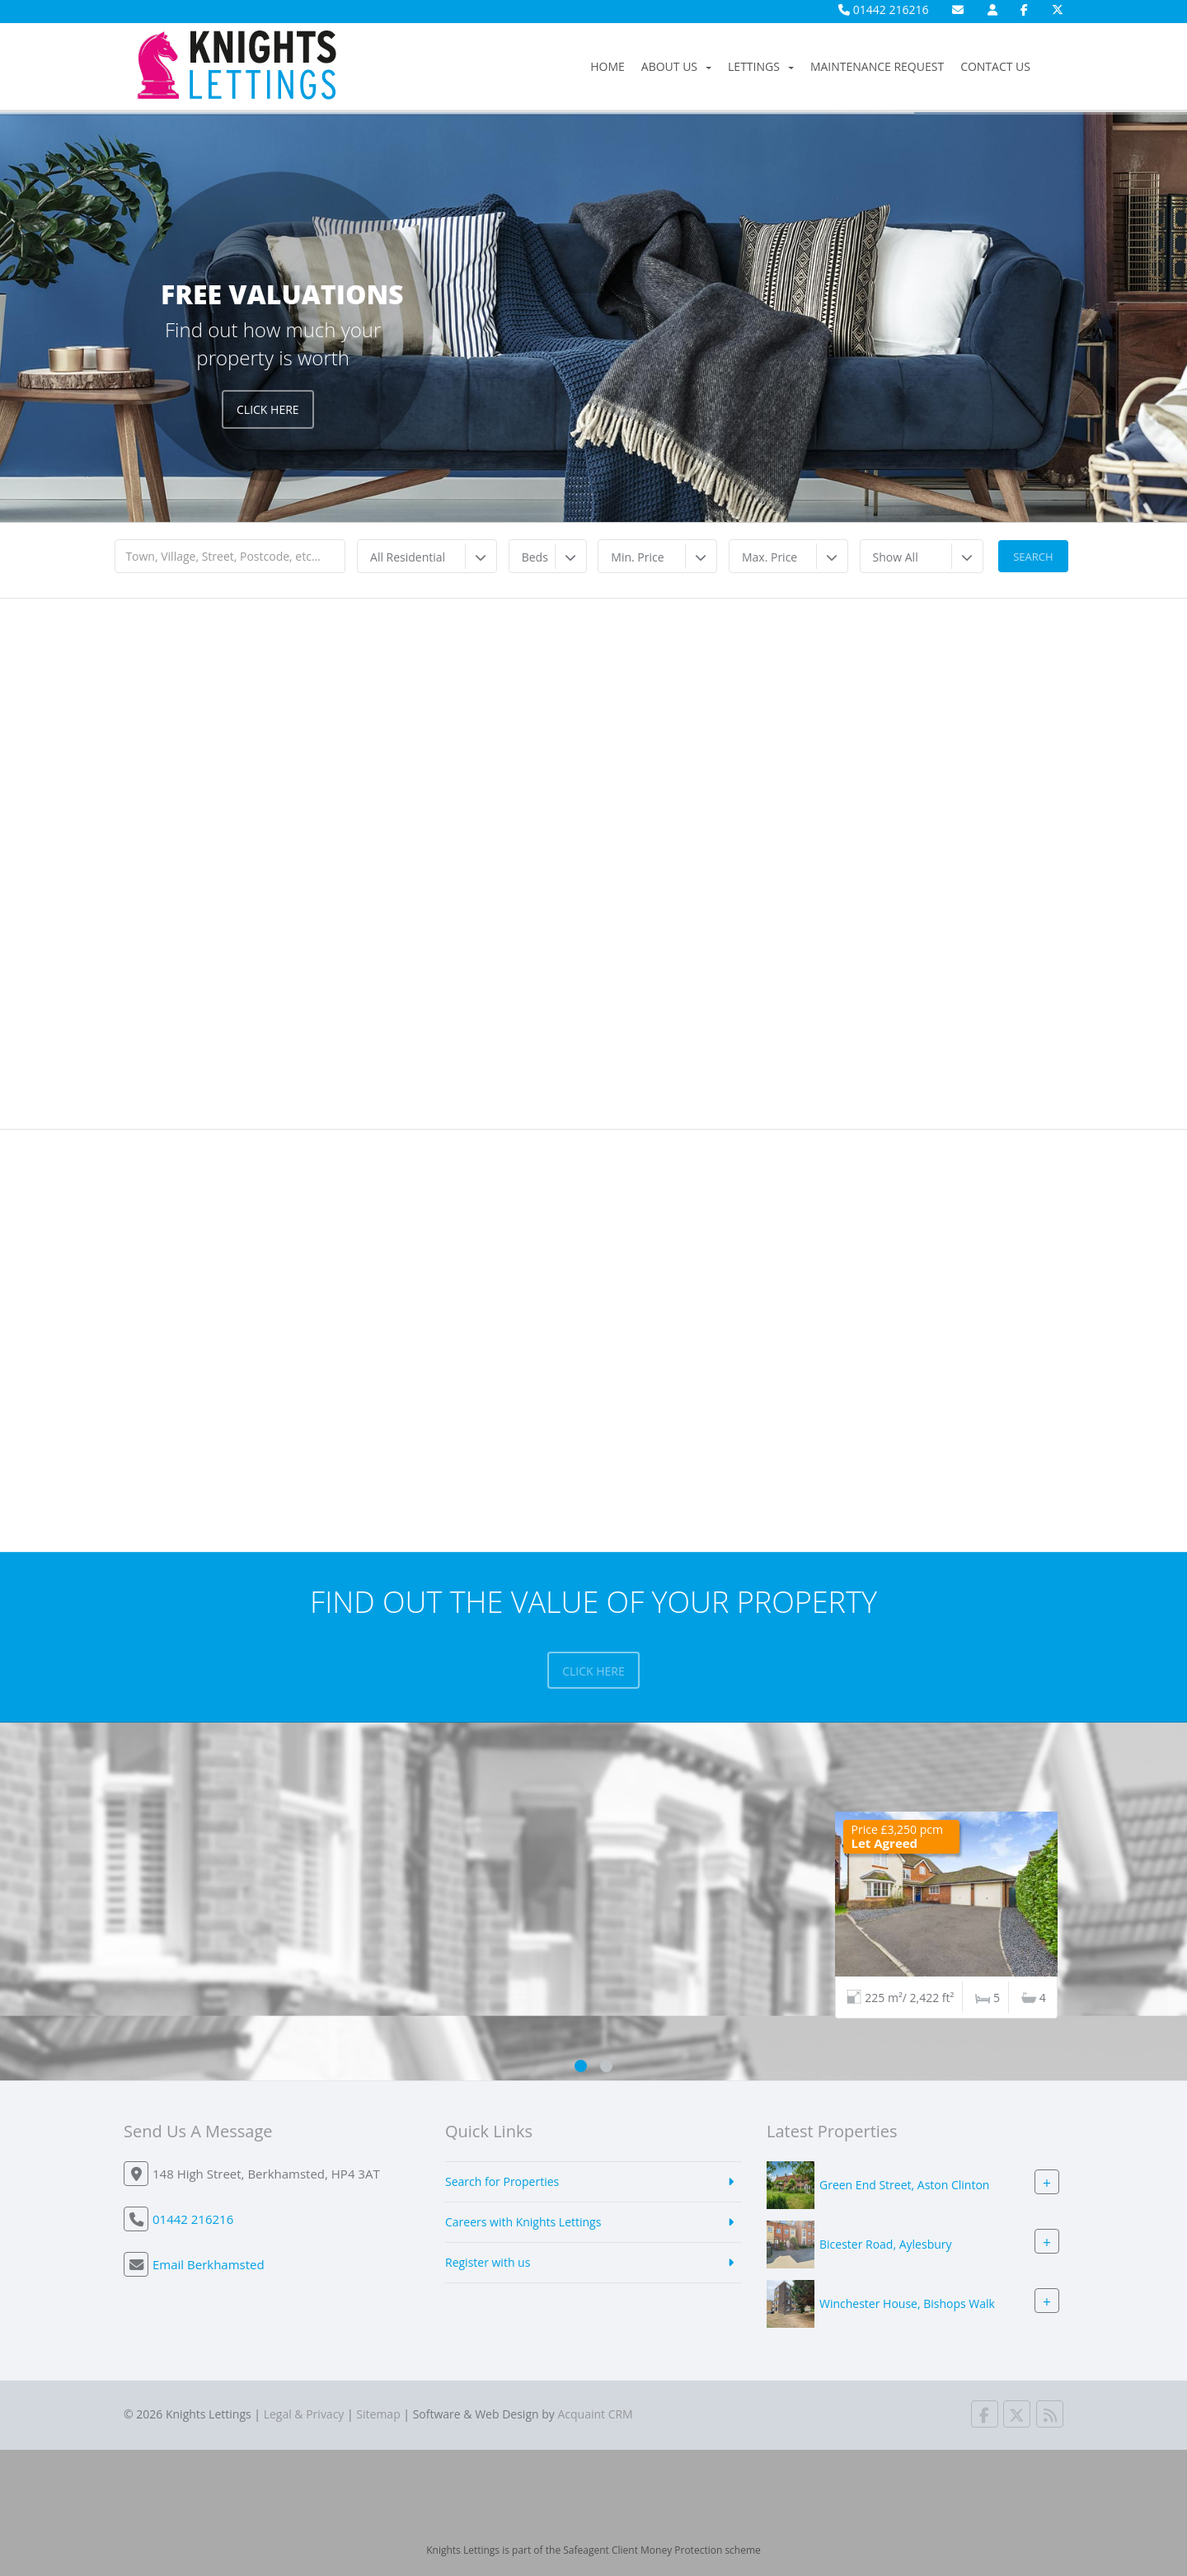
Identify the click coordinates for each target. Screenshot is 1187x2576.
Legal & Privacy (304, 2414)
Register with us (487, 2262)
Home (607, 66)
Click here (593, 1671)
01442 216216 (883, 9)
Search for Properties (502, 2181)
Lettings (761, 66)
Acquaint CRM (594, 2414)
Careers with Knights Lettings (523, 2222)
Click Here (268, 409)
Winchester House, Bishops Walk (907, 2303)
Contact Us (995, 66)
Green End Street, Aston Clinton (904, 2185)
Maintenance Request (877, 66)
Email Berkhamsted (208, 2264)
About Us (676, 66)
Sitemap (378, 2414)
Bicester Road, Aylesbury (885, 2244)
